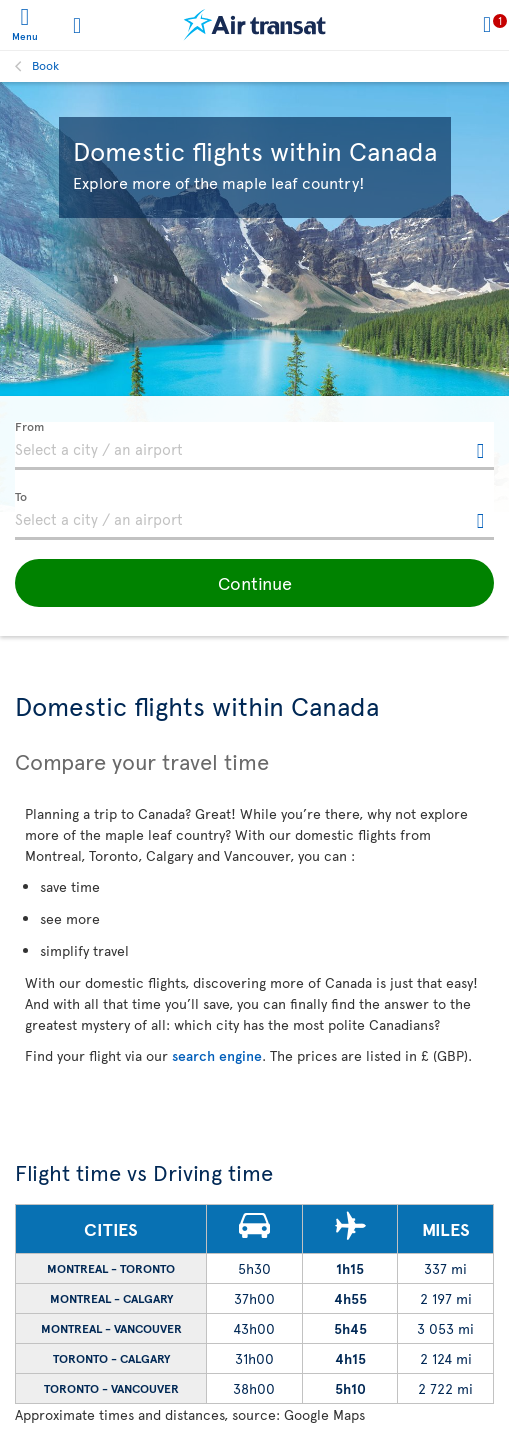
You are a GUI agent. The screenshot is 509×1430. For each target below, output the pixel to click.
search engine (217, 1055)
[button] (254, 583)
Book (45, 65)
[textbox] (254, 446)
